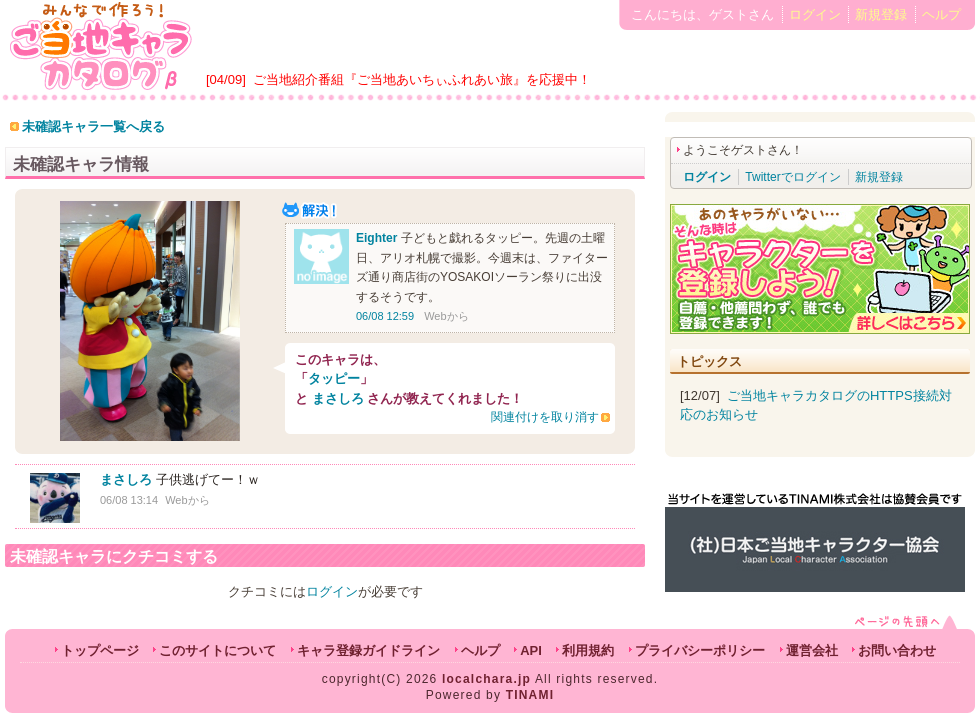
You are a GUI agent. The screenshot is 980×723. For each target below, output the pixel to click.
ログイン (815, 14)
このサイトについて (217, 650)
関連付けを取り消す (545, 417)
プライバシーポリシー (700, 650)
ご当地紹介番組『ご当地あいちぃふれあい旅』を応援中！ (422, 79)
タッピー (334, 378)
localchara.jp (486, 679)
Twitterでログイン (792, 177)
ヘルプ (941, 14)
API (531, 650)
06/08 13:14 (129, 500)
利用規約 (588, 650)
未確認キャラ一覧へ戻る (93, 126)
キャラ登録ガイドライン (368, 650)
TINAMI (530, 695)
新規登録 (881, 14)
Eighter (376, 238)
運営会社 (812, 650)
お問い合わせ (897, 650)
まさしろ (338, 398)
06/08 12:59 (385, 316)
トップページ (100, 650)
